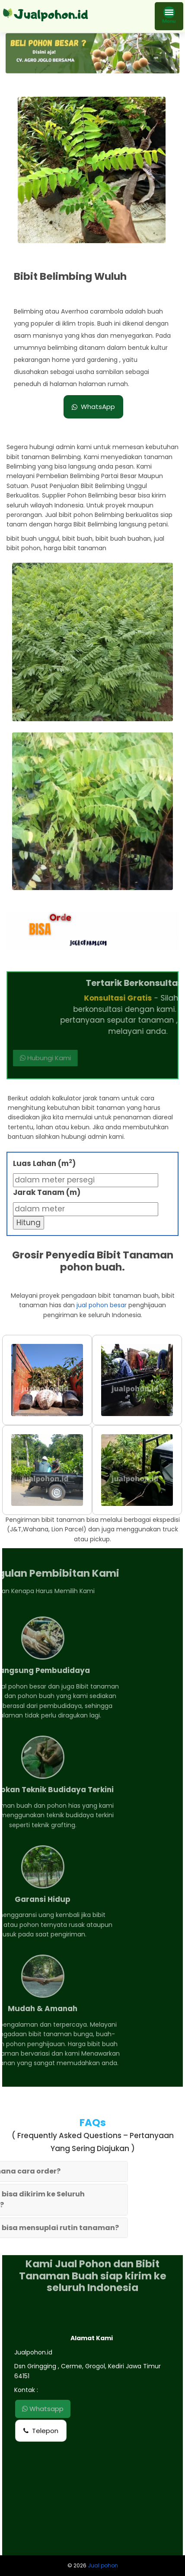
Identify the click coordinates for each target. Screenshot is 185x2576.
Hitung (28, 1222)
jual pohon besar (102, 1305)
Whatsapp (43, 2408)
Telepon (40, 2430)
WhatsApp (93, 406)
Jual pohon (103, 2565)
